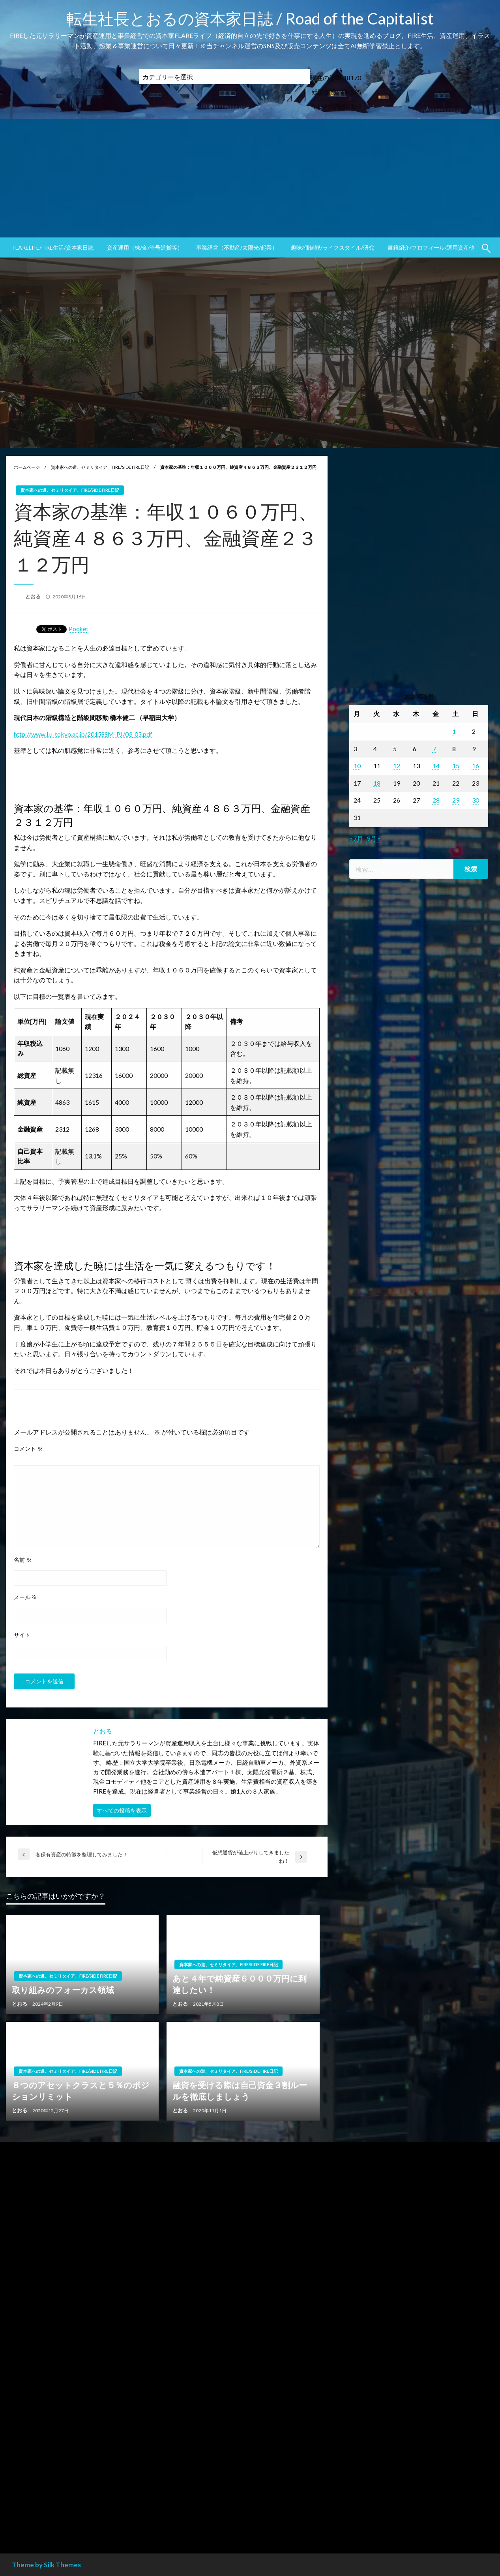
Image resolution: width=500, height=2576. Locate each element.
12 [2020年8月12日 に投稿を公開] (396, 765)
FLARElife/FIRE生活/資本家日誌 (53, 247)
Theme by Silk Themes (46, 2565)
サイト (22, 1634)
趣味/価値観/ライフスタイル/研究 (332, 247)
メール (25, 1597)
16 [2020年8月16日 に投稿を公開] (475, 765)
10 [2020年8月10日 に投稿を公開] (357, 765)
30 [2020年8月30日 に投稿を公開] (475, 800)
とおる (33, 596)
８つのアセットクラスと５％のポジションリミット (81, 2090)
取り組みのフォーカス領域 (63, 1990)
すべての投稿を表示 (122, 1810)
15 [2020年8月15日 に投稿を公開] (455, 765)
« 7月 (356, 838)
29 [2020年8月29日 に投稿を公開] (455, 800)
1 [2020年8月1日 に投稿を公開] (454, 731)
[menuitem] (53, 248)
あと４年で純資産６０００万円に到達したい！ (239, 1984)
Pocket (78, 628)
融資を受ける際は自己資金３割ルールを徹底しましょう (239, 2090)
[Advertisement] (250, 178)
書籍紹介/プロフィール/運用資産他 (431, 247)
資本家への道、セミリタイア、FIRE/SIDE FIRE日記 (100, 467)
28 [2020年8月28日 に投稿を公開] (436, 800)
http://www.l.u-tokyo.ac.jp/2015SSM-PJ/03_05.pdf (83, 734)
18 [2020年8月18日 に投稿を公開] (376, 783)
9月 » (374, 838)
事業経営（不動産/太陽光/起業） (236, 247)
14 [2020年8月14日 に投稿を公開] (436, 765)
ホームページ (27, 467)
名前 (23, 1559)
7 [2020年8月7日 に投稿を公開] (434, 748)
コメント (28, 1448)
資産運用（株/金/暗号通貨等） (145, 247)
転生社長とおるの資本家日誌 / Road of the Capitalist (250, 18)
